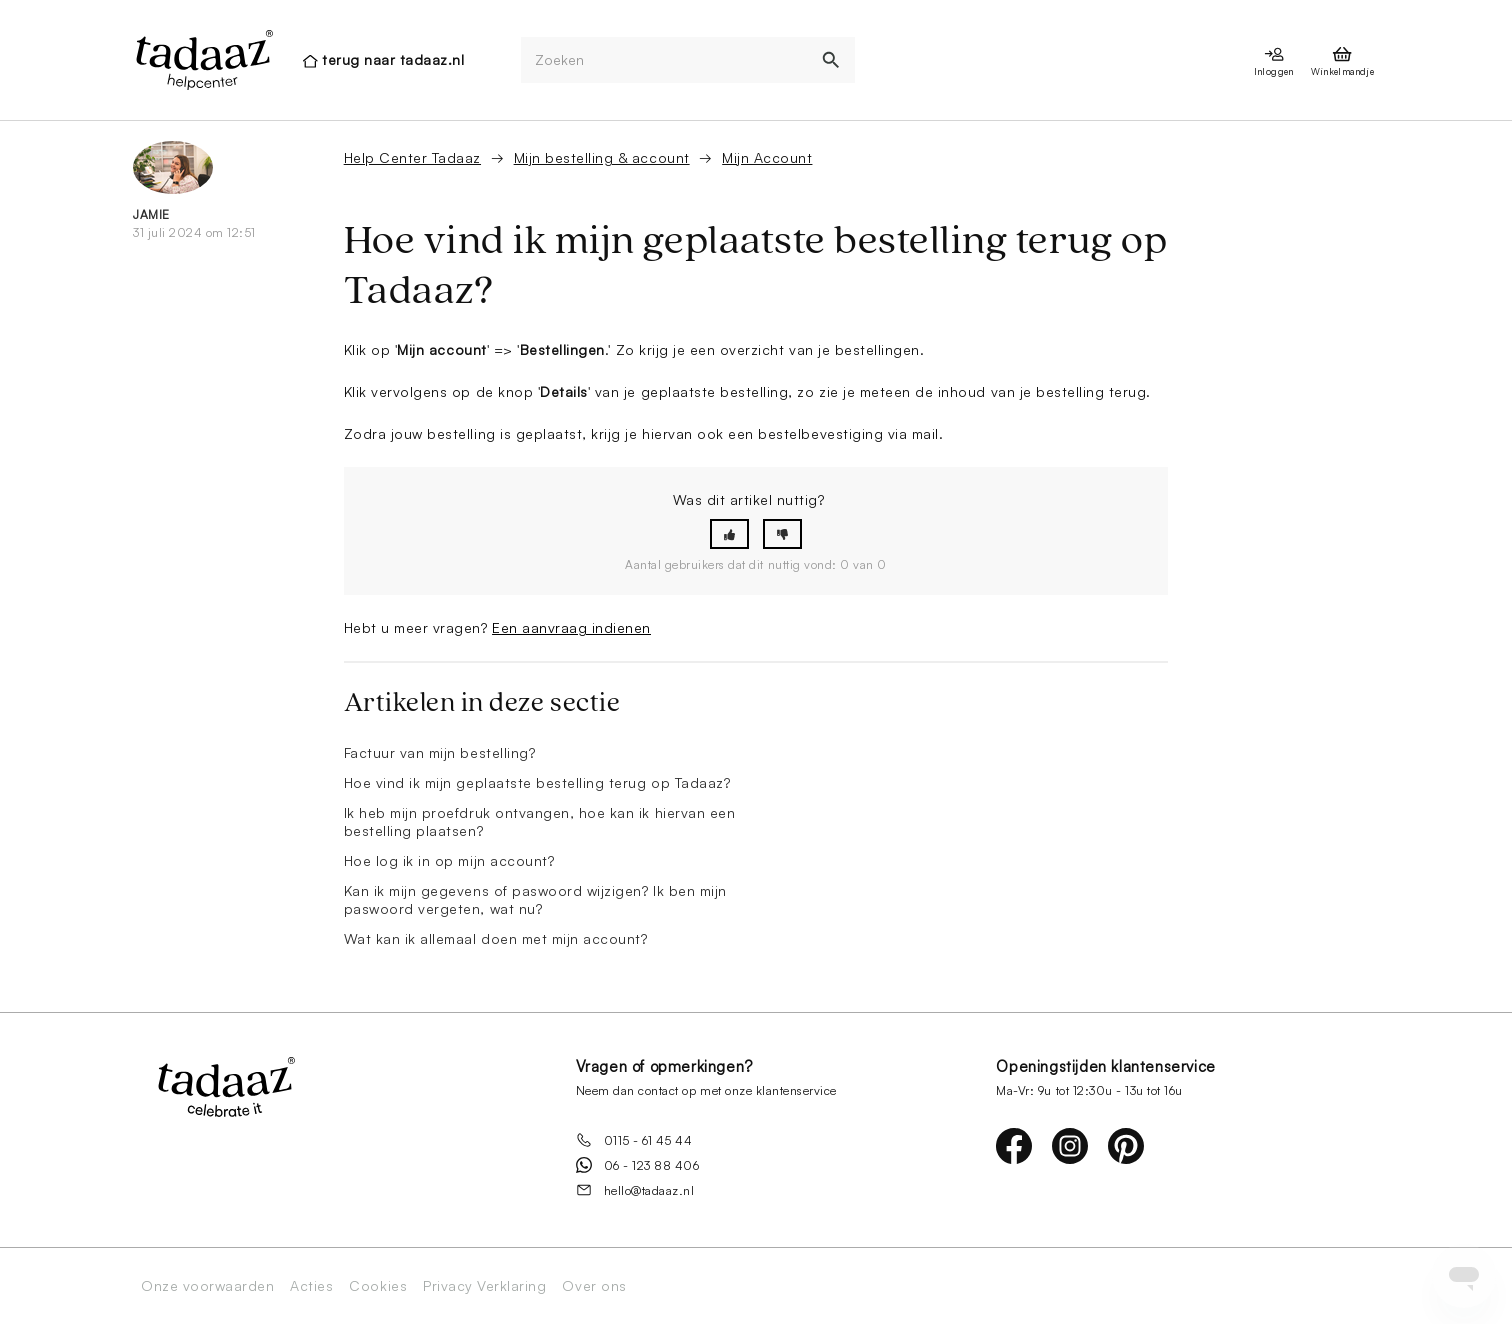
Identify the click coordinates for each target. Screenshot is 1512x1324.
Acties (311, 1286)
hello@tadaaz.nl (635, 1190)
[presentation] (203, 60)
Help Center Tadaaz (412, 157)
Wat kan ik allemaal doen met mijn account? (496, 938)
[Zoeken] (665, 60)
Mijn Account (767, 157)
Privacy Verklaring (484, 1286)
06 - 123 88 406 (638, 1165)
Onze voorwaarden (207, 1286)
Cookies (378, 1286)
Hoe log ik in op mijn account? (449, 860)
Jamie (151, 214)
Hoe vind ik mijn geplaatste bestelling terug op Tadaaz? (537, 782)
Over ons (594, 1286)
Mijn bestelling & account (602, 157)
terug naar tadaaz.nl (393, 59)
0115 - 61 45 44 (634, 1140)
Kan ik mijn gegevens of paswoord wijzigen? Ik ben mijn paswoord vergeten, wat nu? (535, 899)
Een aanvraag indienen (571, 627)
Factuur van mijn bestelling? (440, 752)
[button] (729, 534)
